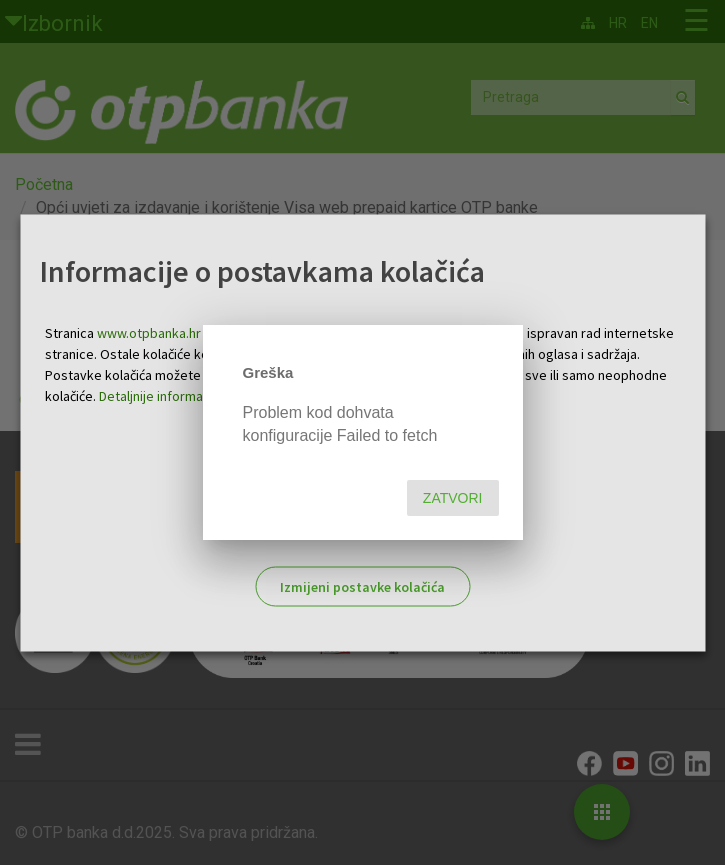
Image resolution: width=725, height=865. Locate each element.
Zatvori (453, 498)
